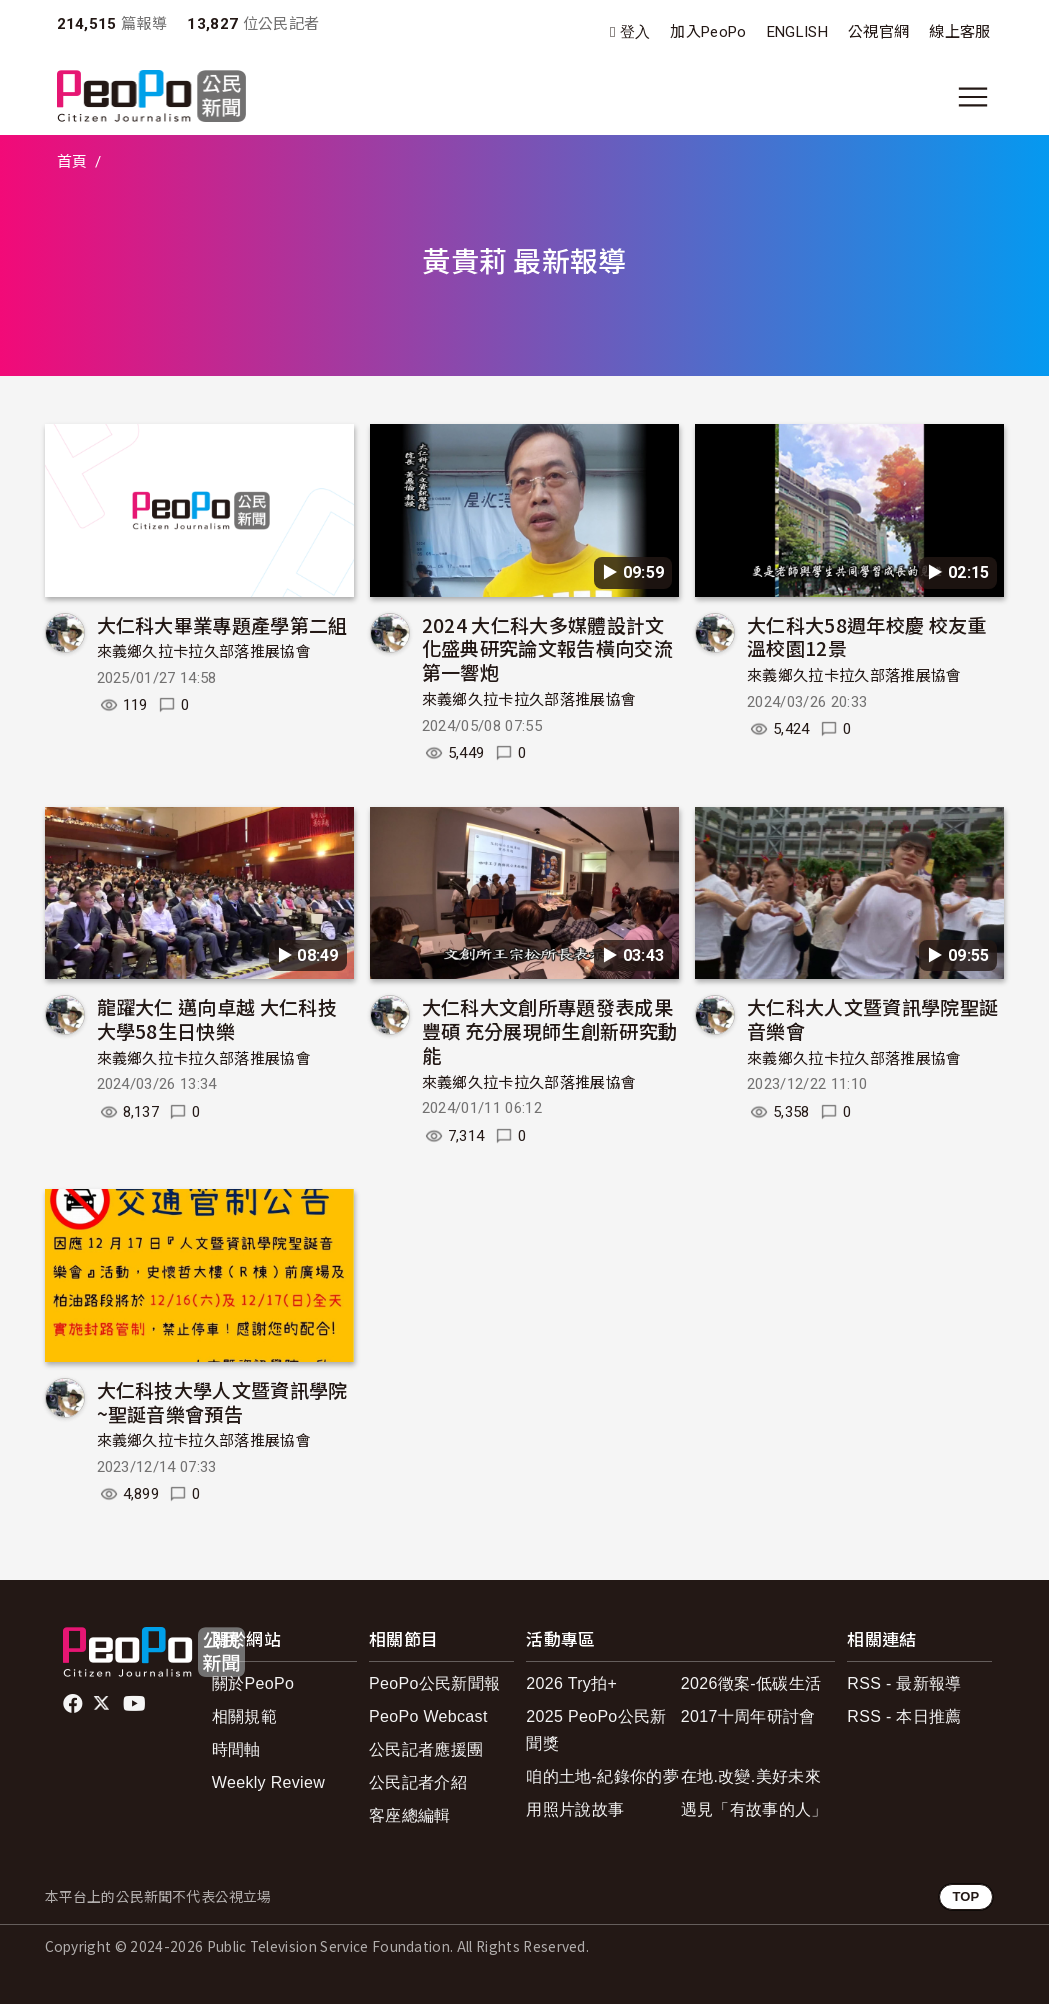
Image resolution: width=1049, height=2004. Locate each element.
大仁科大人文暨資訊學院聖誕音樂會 (872, 1018)
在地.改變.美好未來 (751, 1776)
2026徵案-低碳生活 (751, 1683)
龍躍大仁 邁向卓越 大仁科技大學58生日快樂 (217, 1018)
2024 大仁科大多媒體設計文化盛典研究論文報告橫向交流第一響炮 (547, 648)
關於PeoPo (253, 1683)
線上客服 (959, 32)
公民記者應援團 (426, 1749)
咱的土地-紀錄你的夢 (602, 1776)
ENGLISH (797, 32)
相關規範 (244, 1716)
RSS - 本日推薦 (904, 1716)
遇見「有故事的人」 (754, 1809)
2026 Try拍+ (571, 1683)
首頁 (72, 162)
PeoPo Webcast (428, 1716)
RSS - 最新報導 (904, 1683)
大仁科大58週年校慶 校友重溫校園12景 (866, 636)
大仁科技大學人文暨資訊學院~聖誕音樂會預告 (222, 1401)
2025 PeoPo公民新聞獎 (596, 1730)
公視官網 (878, 32)
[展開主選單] (973, 97)
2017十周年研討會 (748, 1716)
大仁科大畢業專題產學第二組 (222, 624)
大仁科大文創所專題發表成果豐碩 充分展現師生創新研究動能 (549, 1030)
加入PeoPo (708, 32)
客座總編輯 (410, 1815)
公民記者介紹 (418, 1782)
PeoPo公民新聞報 (434, 1683)
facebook (74, 1704)
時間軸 (236, 1749)
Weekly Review (268, 1782)
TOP (965, 1896)
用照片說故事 (575, 1809)
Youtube (136, 1704)
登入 (635, 32)
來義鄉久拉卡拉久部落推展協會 (204, 652)
